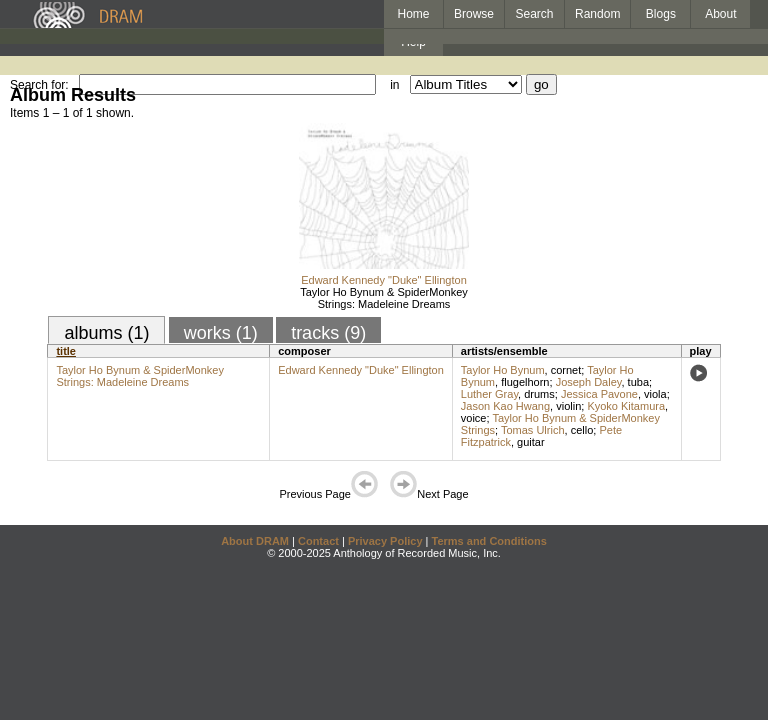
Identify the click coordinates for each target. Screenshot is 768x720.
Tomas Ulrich (533, 430)
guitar (531, 442)
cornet (566, 370)
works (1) (221, 333)
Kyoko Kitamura (626, 406)
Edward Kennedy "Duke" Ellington (384, 280)
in (394, 85)
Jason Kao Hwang (505, 406)
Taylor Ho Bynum (503, 370)
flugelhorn (525, 382)
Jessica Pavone (599, 394)
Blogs (661, 14)
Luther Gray (489, 394)
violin (568, 406)
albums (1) (106, 333)
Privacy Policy (385, 541)
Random (597, 14)
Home (413, 14)
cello (582, 430)
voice (474, 418)
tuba (638, 382)
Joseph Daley (589, 382)
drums (539, 394)
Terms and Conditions (489, 541)
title (66, 351)
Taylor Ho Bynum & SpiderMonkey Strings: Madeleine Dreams (384, 298)
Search (535, 14)
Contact (318, 541)
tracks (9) (328, 333)
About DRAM (255, 541)
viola (655, 394)
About (720, 14)
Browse (474, 14)
